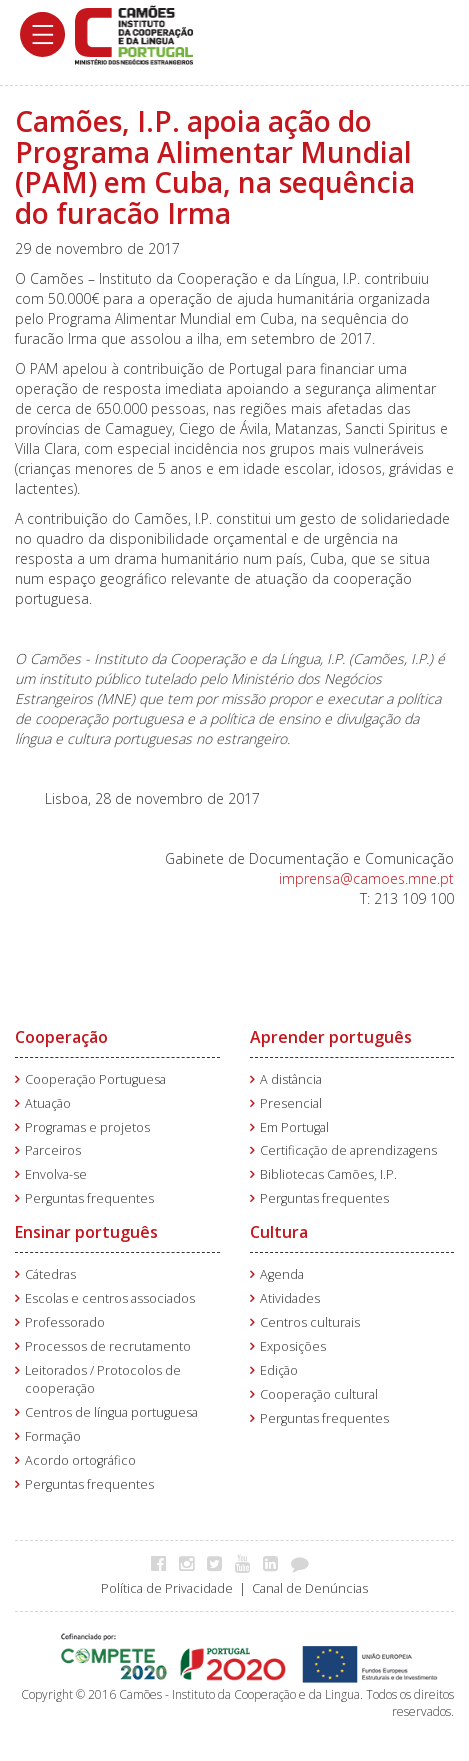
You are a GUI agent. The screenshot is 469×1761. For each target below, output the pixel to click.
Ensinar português (86, 1232)
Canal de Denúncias (310, 1588)
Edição (279, 1370)
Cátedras (50, 1274)
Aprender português (331, 1037)
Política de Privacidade (167, 1588)
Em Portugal (294, 1127)
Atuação (48, 1103)
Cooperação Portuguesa (95, 1079)
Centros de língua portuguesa (111, 1412)
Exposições (293, 1346)
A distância (291, 1079)
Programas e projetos (87, 1127)
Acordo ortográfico (80, 1460)
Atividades (290, 1298)
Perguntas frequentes (89, 1198)
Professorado (65, 1322)
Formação (53, 1436)
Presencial (291, 1103)
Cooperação (61, 1037)
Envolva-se (56, 1174)
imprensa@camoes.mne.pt (366, 878)
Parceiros (53, 1150)
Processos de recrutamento (108, 1346)
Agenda (282, 1274)
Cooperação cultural (319, 1394)
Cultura (279, 1232)
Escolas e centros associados (110, 1298)
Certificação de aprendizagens (348, 1150)
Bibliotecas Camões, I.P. (328, 1174)
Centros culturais (310, 1322)
